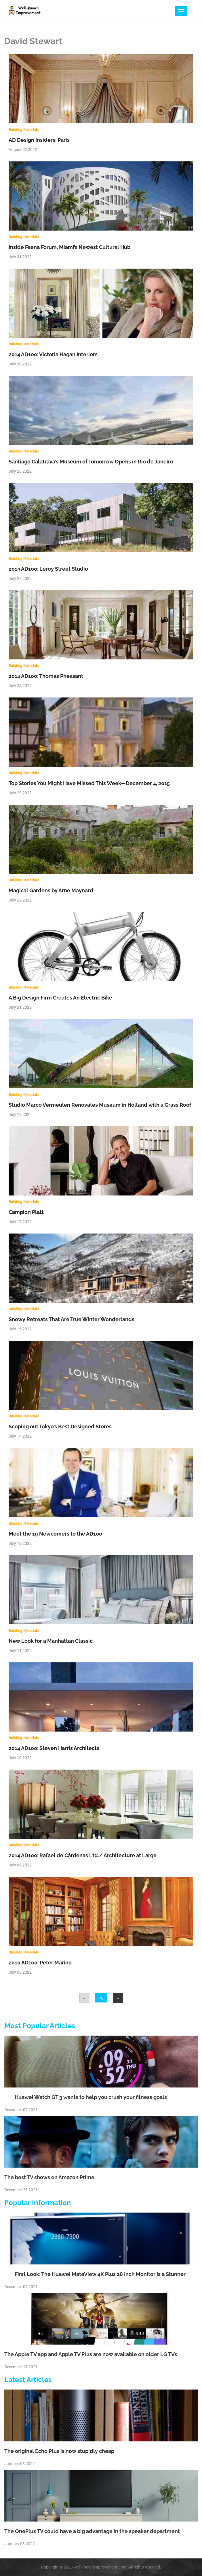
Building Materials (24, 130)
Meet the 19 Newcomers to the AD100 (55, 1534)
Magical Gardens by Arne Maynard (51, 890)
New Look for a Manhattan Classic (51, 1641)
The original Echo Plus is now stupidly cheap (59, 2451)
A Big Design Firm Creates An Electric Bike (60, 998)
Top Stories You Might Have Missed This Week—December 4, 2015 (89, 783)
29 (101, 1997)
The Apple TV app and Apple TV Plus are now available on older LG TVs (90, 2354)
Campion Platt (26, 1212)
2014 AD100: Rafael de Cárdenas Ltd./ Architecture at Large (83, 1855)
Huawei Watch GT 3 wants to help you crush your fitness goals (85, 2097)
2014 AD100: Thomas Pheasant (46, 676)
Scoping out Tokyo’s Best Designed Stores (60, 1426)
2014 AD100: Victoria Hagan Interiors (53, 354)
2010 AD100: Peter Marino (40, 1963)
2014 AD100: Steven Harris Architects (54, 1748)
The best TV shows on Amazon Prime (49, 2177)
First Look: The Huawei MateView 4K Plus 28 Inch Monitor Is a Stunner (95, 2274)
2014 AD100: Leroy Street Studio (48, 569)
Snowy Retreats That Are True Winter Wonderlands (71, 1319)
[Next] (118, 1998)
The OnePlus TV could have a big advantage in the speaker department (92, 2531)
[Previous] (84, 1998)
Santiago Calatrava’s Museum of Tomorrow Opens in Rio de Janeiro (91, 462)
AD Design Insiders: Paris (39, 140)
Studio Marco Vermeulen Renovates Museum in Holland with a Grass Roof (100, 1105)
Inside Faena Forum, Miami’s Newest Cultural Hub (69, 247)
